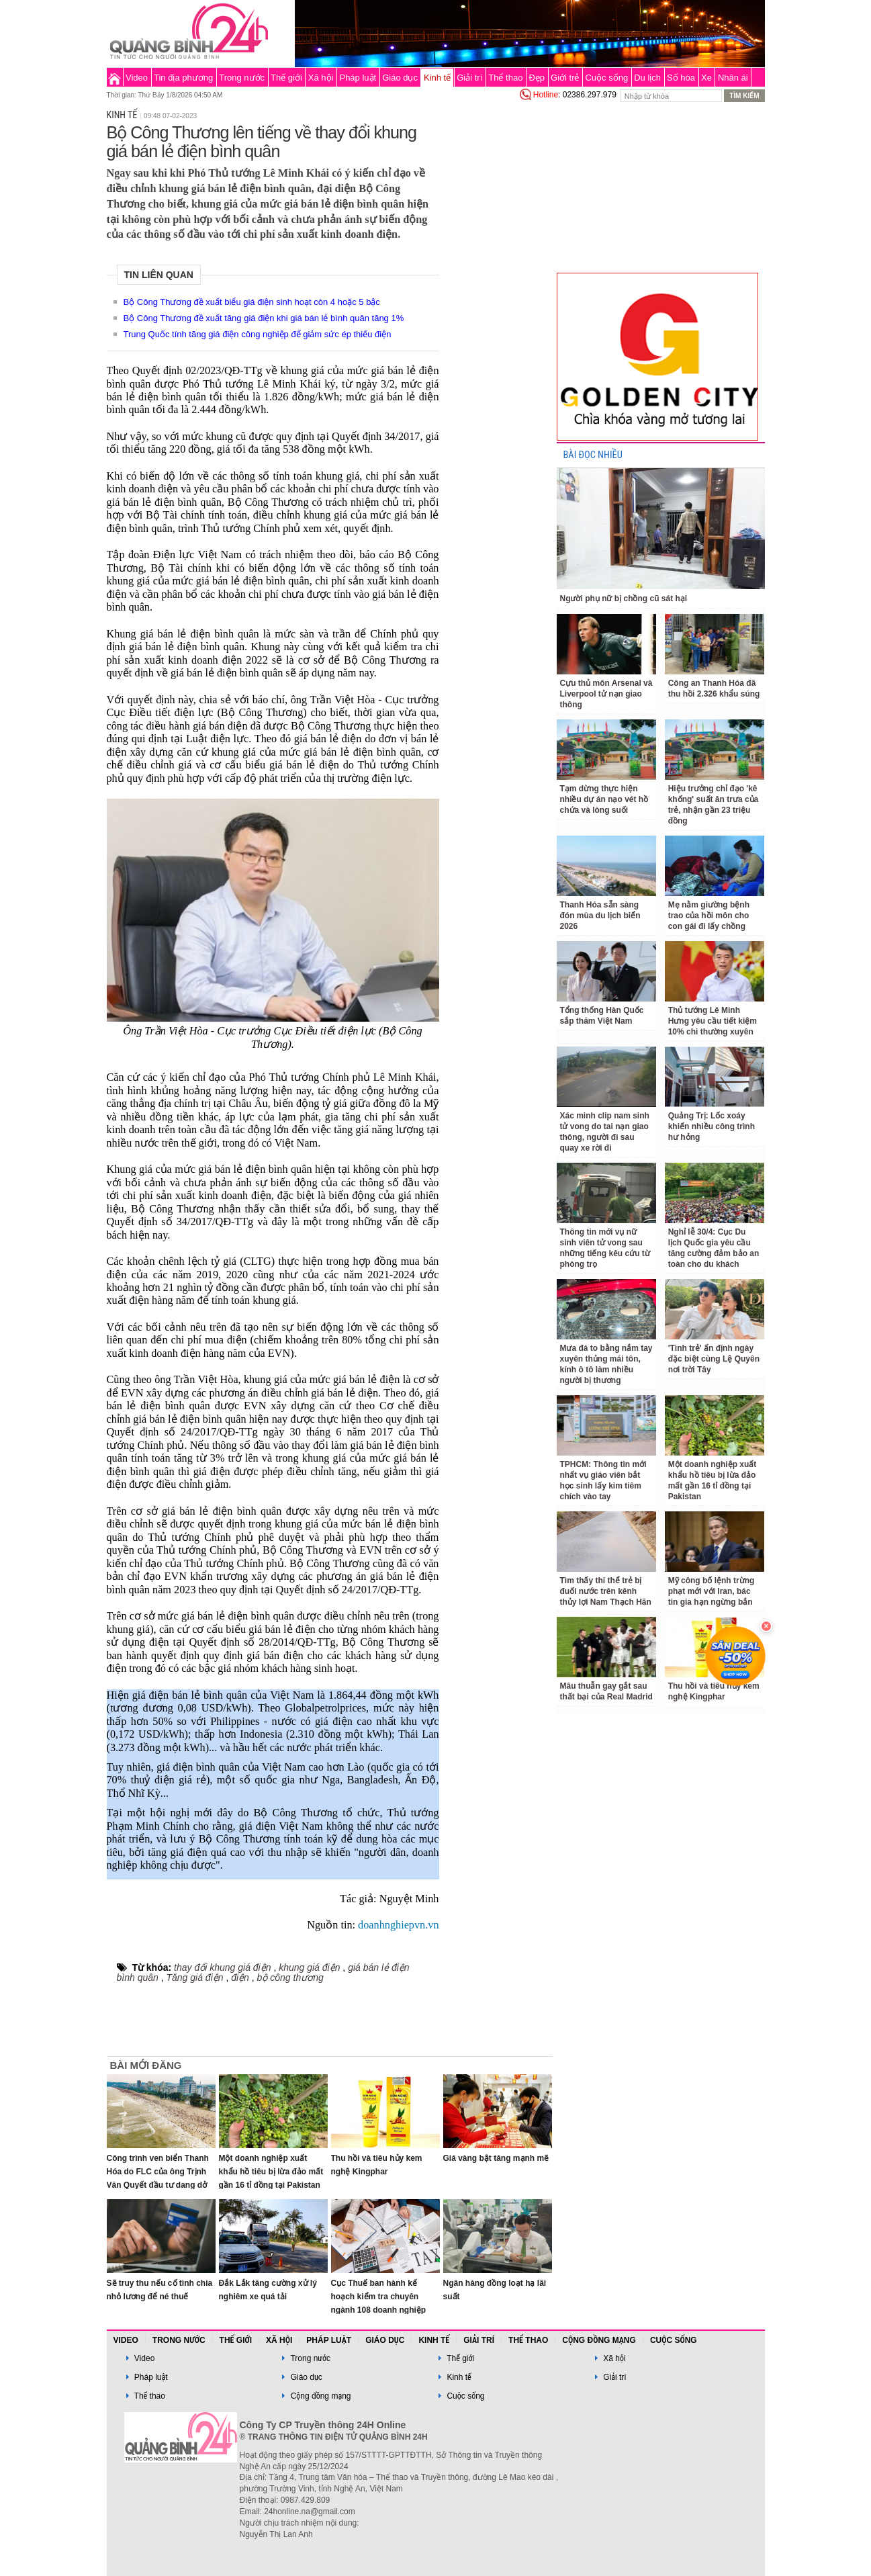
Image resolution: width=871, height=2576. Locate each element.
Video (137, 78)
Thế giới (286, 78)
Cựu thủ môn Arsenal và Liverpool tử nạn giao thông (606, 693)
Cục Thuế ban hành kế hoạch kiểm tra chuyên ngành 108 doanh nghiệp (378, 2296)
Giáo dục (400, 78)
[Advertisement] (497, 304)
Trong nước (242, 78)
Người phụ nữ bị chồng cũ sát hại (624, 598)
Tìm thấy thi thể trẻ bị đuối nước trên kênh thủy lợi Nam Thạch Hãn (605, 1591)
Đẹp (537, 78)
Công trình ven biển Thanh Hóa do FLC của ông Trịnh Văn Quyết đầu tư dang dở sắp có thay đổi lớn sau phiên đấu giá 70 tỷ (158, 2185)
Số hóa (681, 78)
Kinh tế (437, 78)
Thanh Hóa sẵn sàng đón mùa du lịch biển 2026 (600, 915)
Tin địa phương (183, 78)
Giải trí (469, 78)
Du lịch (647, 78)
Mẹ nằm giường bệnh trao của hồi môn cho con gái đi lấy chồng (708, 915)
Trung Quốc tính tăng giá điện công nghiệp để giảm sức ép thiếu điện (258, 334)
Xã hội (321, 78)
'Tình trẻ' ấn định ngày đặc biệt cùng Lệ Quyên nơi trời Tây (714, 1358)
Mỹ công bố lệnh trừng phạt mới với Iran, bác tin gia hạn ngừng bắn (711, 1591)
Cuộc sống (606, 78)
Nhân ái (733, 78)
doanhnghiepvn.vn (398, 1925)
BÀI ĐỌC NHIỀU (593, 455)
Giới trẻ (565, 78)
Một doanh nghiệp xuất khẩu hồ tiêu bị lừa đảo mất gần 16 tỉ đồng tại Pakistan (271, 2171)
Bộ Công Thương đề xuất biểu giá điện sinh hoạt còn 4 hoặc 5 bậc (252, 302)
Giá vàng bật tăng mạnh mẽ (496, 2158)
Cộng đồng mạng (599, 2340)
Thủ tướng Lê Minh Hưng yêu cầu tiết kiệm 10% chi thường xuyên (712, 1021)
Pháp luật (357, 78)
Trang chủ (114, 77)
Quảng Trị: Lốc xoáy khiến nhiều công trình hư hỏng (711, 1126)
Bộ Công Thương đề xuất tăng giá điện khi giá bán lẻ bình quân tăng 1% (264, 318)
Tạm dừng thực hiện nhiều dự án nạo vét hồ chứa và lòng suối (604, 799)
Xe (706, 78)
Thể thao (505, 78)
